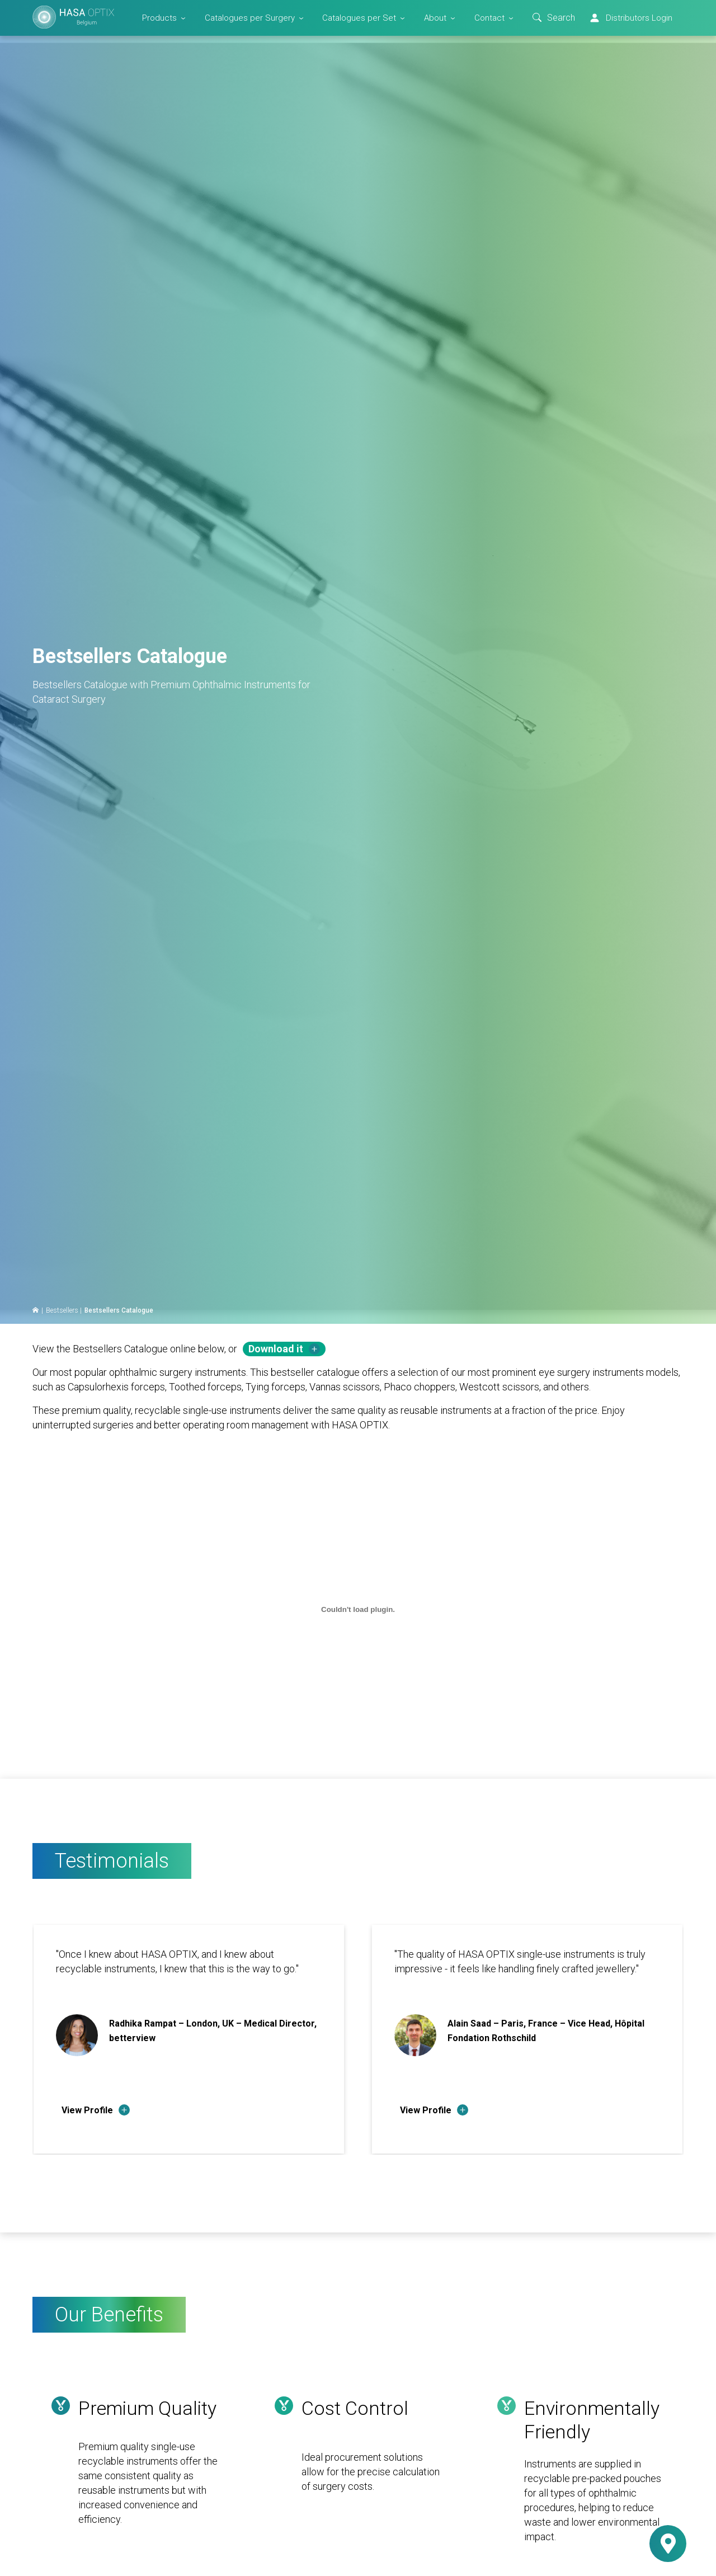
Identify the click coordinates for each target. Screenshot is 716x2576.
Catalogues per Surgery (250, 18)
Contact (489, 18)
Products (159, 18)
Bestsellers (62, 1310)
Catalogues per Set (359, 18)
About (435, 18)
